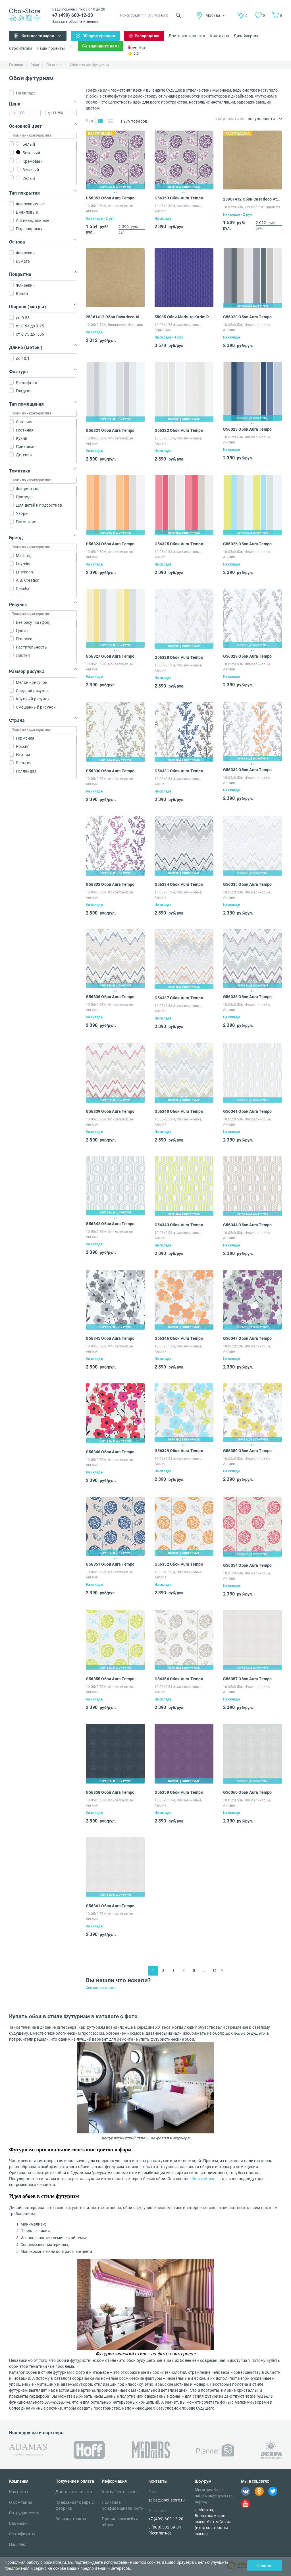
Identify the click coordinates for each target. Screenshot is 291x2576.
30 (215, 1971)
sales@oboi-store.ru (166, 2500)
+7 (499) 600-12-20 (72, 15)
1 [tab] (114, 192)
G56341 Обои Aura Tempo (247, 1111)
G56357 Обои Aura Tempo (247, 1679)
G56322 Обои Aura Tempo (179, 430)
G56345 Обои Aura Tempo (110, 1338)
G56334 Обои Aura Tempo (179, 884)
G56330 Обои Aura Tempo (110, 771)
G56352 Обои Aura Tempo (179, 1564)
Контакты (219, 36)
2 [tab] (116, 192)
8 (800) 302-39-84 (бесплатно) (164, 2530)
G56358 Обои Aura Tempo (110, 1792)
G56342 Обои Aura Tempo (110, 1223)
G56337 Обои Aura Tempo (179, 998)
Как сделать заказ (119, 2492)
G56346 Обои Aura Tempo (179, 1338)
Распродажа (147, 36)
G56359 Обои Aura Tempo (179, 1792)
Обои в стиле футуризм (89, 65)
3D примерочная (99, 36)
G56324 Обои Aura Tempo (110, 544)
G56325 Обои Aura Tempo (179, 544)
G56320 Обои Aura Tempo (247, 317)
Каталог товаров (38, 36)
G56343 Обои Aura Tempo (179, 1225)
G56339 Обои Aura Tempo (110, 1111)
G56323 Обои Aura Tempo (247, 429)
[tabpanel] (115, 160)
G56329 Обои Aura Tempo (247, 656)
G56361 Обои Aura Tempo (110, 1906)
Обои (34, 65)
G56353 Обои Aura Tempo (110, 198)
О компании (20, 2502)
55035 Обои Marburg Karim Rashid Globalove (184, 317)
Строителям (20, 48)
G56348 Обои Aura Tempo (110, 1452)
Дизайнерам (246, 36)
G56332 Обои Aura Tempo (247, 769)
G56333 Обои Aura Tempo (110, 884)
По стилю (54, 65)
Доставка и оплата (187, 36)
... (204, 1971)
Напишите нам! (104, 46)
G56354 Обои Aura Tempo (247, 1565)
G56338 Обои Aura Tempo (247, 996)
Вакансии (18, 2523)
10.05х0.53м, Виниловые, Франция (251, 207)
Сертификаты (22, 2534)
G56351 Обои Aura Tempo (110, 1564)
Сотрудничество (25, 2513)
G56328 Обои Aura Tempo (179, 657)
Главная (16, 65)
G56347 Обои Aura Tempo (247, 1338)
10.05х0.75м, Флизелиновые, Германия (178, 327)
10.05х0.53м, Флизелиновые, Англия (109, 208)
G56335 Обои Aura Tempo (247, 884)
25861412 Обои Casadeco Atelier (252, 199)
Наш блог (18, 2544)
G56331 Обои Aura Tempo (179, 771)
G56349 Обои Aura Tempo (179, 1450)
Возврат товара (70, 2519)
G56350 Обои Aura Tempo (247, 1450)
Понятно (264, 2565)
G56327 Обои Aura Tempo (110, 656)
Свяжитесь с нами (101, 1988)
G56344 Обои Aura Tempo (247, 1225)
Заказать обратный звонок (75, 22)
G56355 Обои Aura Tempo (110, 1679)
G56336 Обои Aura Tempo (110, 996)
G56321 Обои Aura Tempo (110, 430)
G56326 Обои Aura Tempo (247, 544)
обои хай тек (202, 2178)
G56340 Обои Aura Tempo (179, 1111)
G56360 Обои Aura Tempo (247, 1792)
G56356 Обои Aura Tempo (179, 1679)
